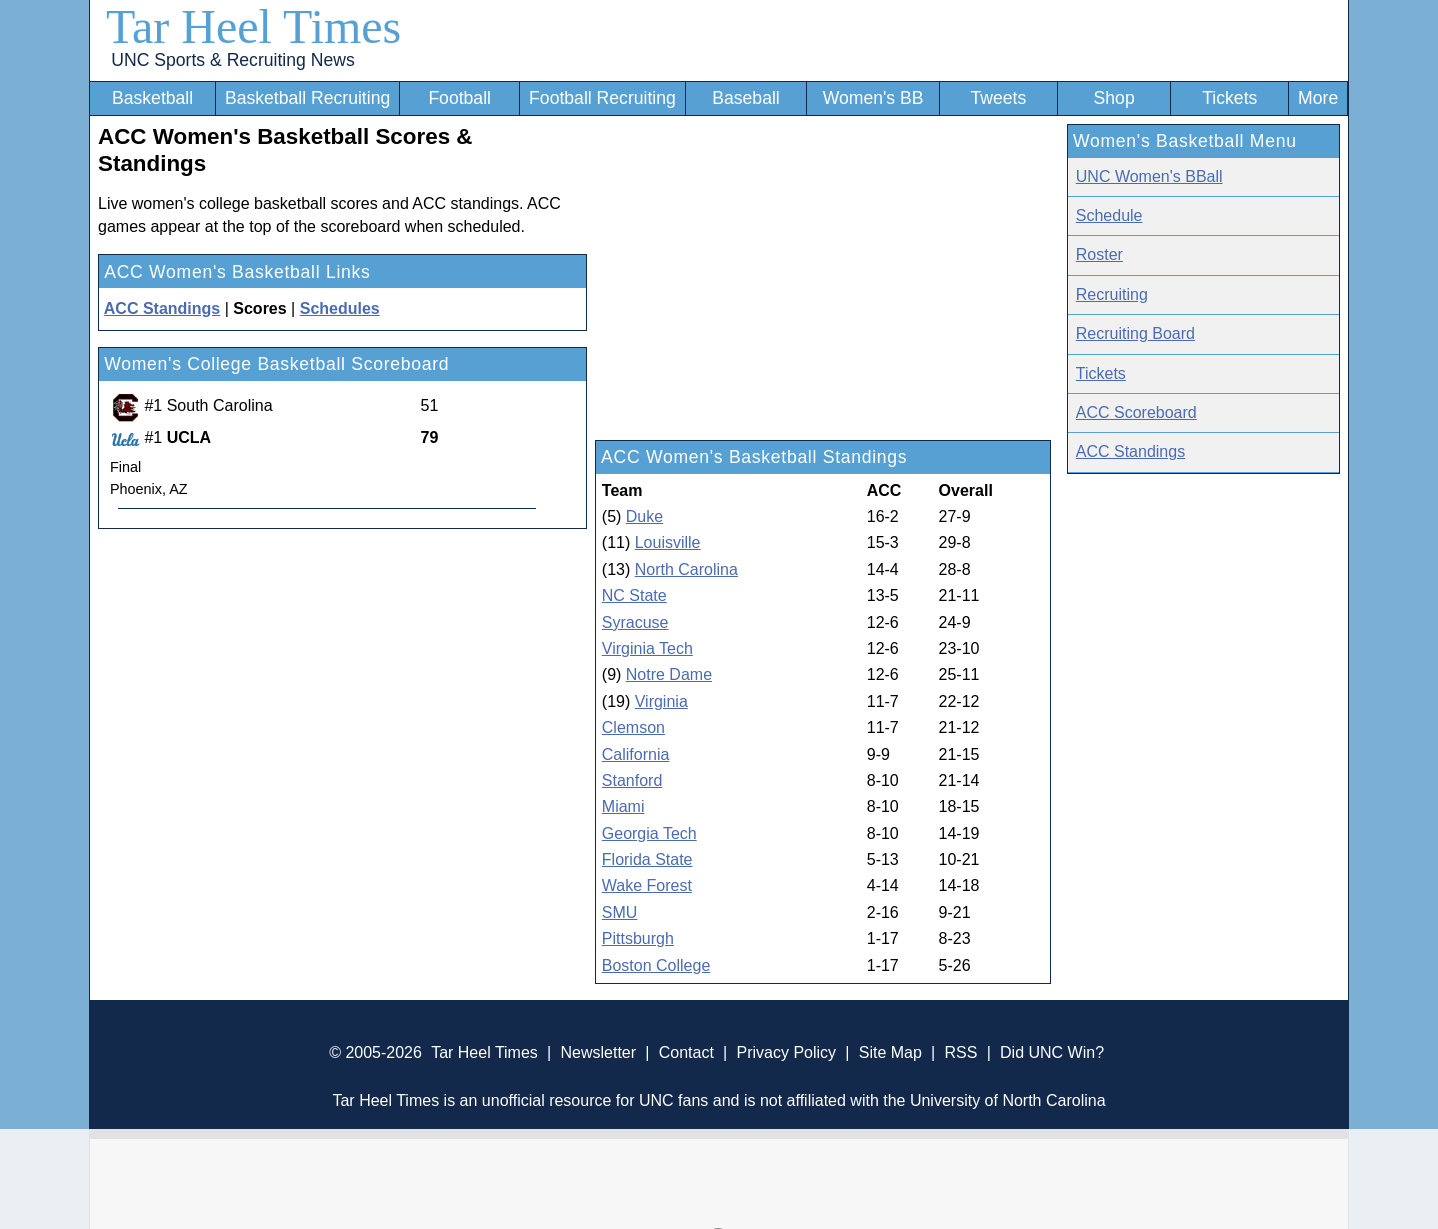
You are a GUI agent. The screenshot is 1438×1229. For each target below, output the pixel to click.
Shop (1114, 98)
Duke (644, 516)
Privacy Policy (786, 1052)
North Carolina (686, 569)
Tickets (1229, 98)
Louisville (668, 542)
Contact (686, 1052)
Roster (1099, 254)
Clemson (633, 727)
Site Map (890, 1052)
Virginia (661, 701)
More (1318, 98)
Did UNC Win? (1052, 1052)
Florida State (647, 859)
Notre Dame (669, 674)
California (636, 754)
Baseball (746, 98)
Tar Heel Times (253, 26)
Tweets (998, 98)
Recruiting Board (1135, 333)
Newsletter (598, 1052)
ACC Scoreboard (1136, 412)
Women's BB (873, 98)
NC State (634, 595)
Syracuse (635, 622)
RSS (960, 1052)
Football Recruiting (602, 98)
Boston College (656, 965)
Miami (623, 806)
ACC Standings (1130, 451)
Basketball (152, 98)
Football (459, 98)
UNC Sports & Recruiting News (232, 60)
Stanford (632, 780)
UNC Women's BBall (1149, 176)
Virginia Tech (647, 648)
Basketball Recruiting (307, 98)
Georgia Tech (649, 833)
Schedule (1109, 215)
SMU (620, 912)
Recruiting (1112, 294)
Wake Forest (647, 885)
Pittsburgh (638, 938)
